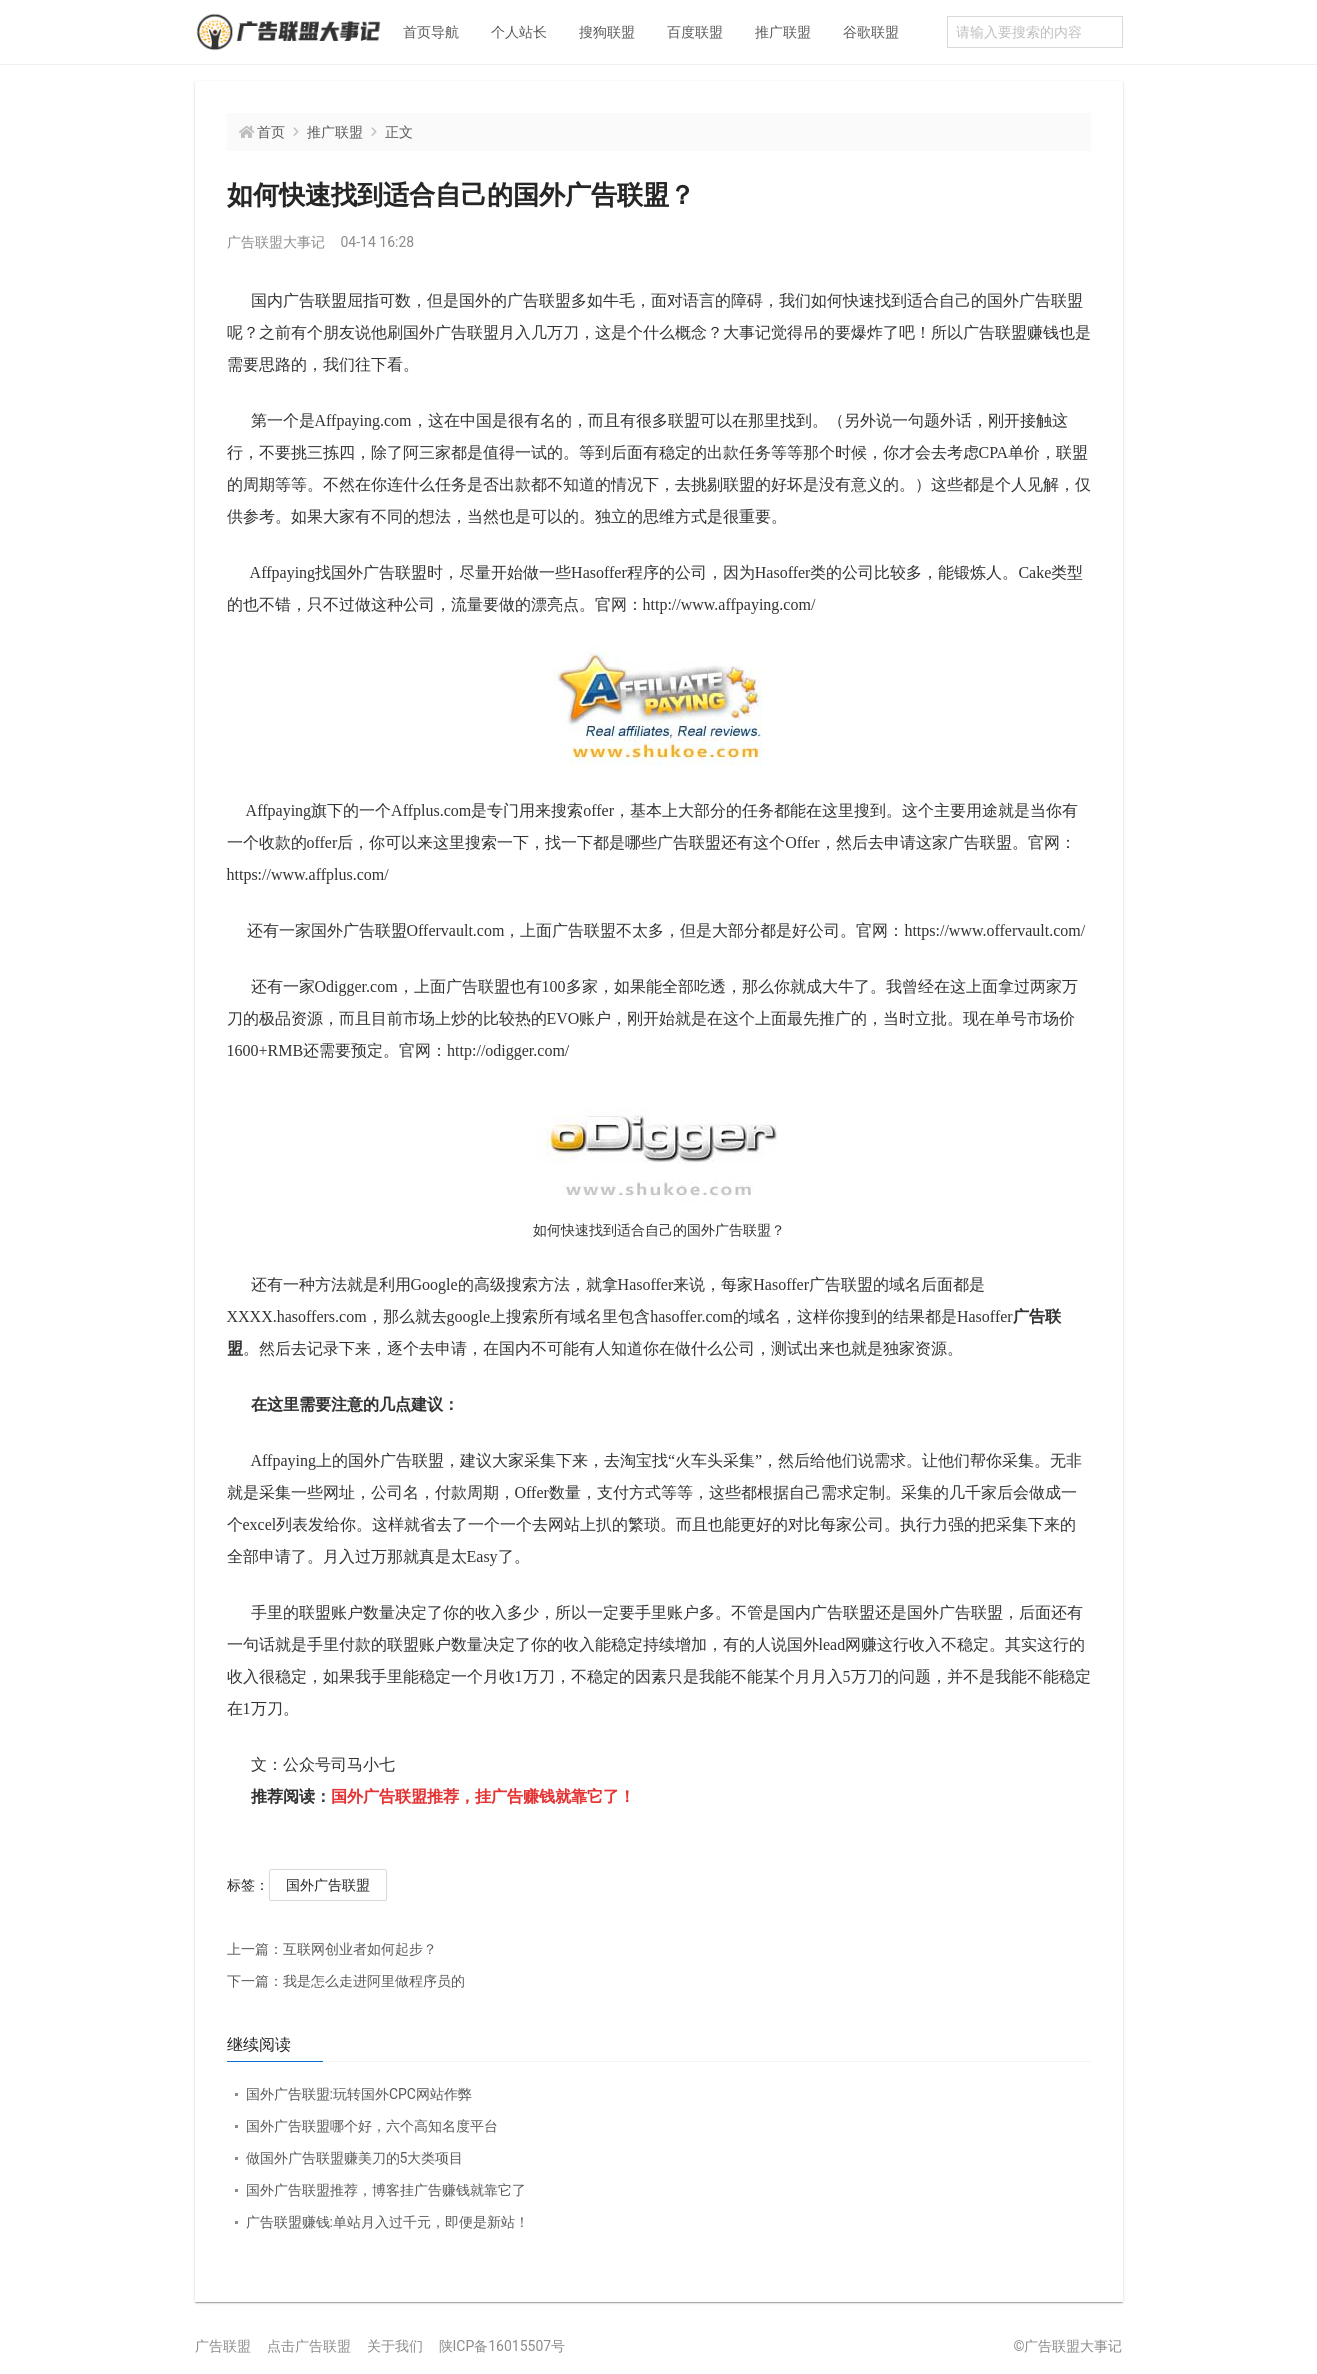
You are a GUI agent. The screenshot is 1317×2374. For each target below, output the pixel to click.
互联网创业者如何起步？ (332, 1949)
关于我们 (395, 2346)
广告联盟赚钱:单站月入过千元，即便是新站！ (387, 2222)
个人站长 (519, 32)
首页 (271, 132)
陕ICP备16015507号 (502, 2346)
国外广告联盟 (328, 1885)
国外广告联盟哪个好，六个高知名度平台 (372, 2126)
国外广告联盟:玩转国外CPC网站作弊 (359, 2094)
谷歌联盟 (871, 32)
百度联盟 (695, 32)
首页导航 (431, 32)
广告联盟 (223, 2346)
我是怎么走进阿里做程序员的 (346, 1981)
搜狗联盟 (607, 32)
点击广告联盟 (309, 2346)
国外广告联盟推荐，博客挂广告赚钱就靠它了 (386, 2190)
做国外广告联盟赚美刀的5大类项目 (355, 2158)
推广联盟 (783, 32)
